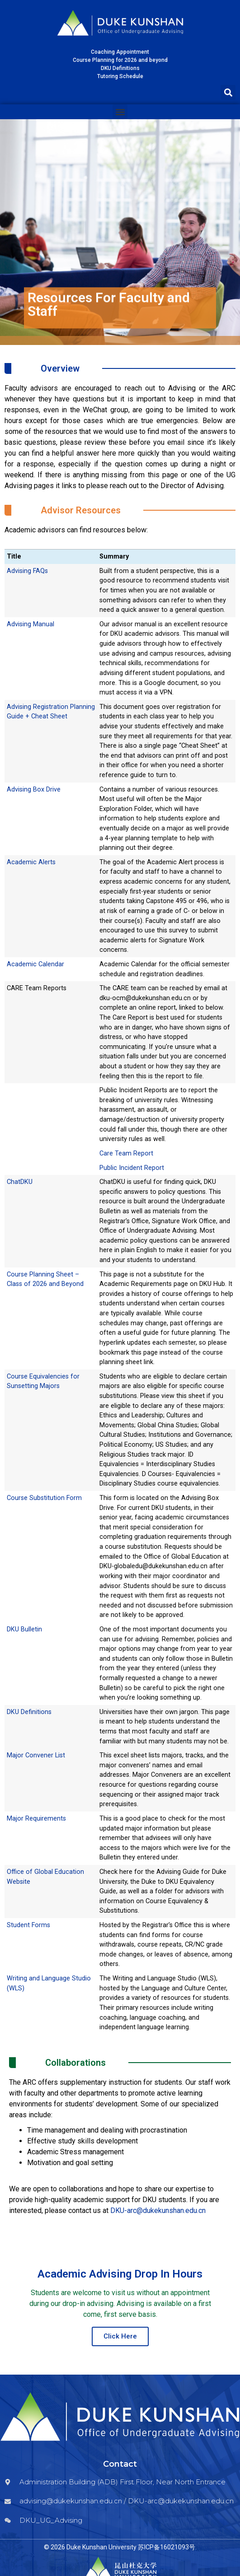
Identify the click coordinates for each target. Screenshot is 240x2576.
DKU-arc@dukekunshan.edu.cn (158, 2210)
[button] (228, 92)
